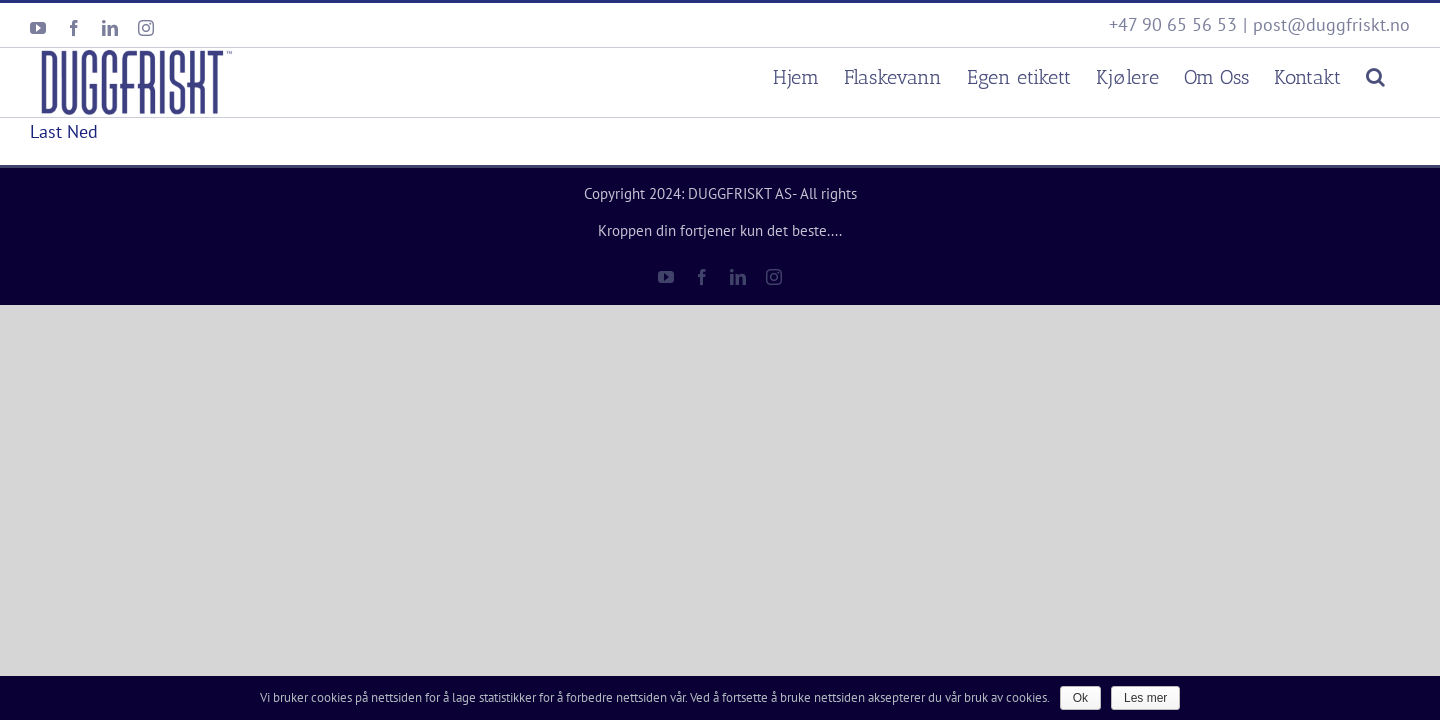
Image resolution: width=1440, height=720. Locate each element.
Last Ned (64, 131)
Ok (1080, 698)
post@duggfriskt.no (1331, 24)
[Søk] (1400, 74)
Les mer (1145, 698)
